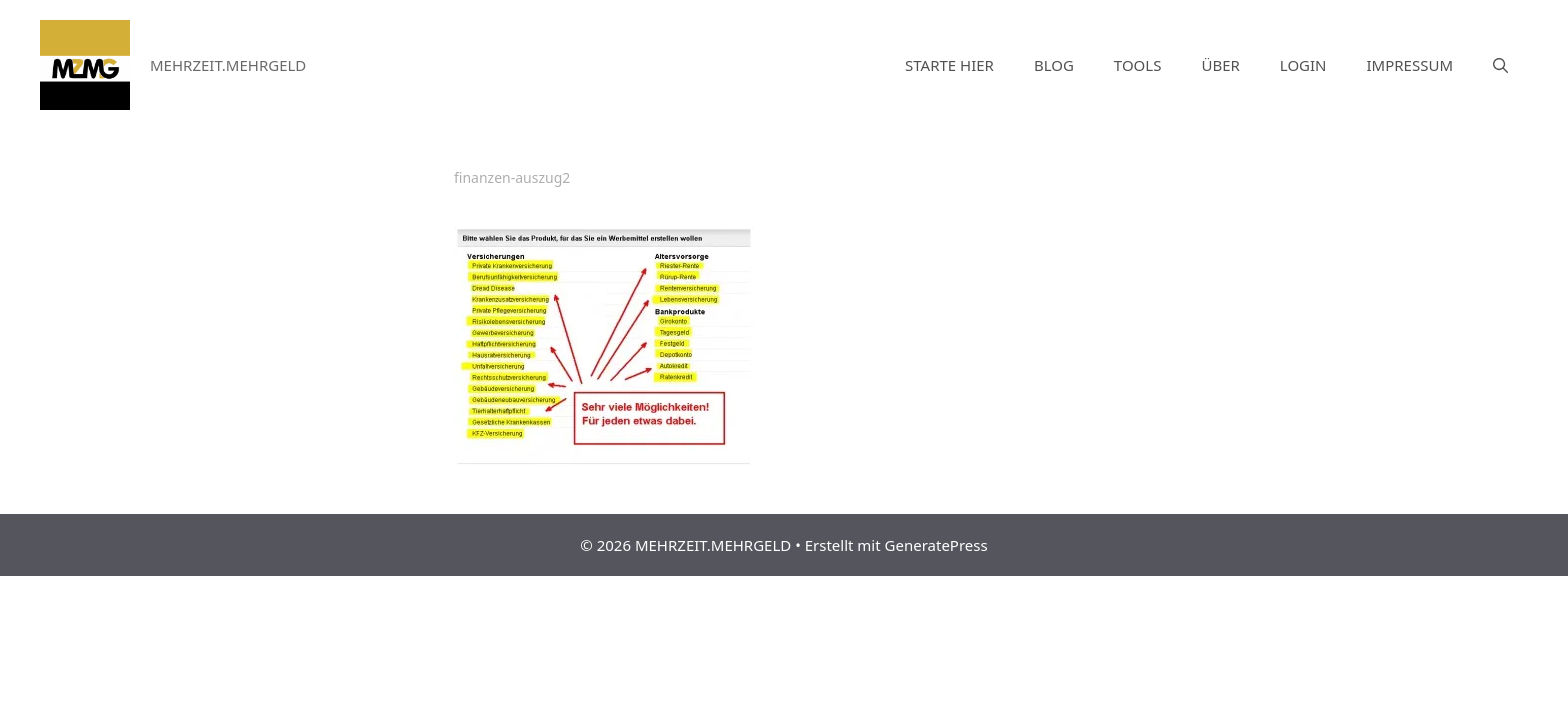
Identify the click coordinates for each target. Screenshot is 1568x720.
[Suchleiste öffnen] (1500, 65)
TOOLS (1138, 65)
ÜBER (1220, 65)
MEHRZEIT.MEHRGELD (228, 65)
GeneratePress (936, 545)
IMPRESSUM (1410, 65)
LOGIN (1303, 65)
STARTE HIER (949, 65)
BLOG (1054, 65)
